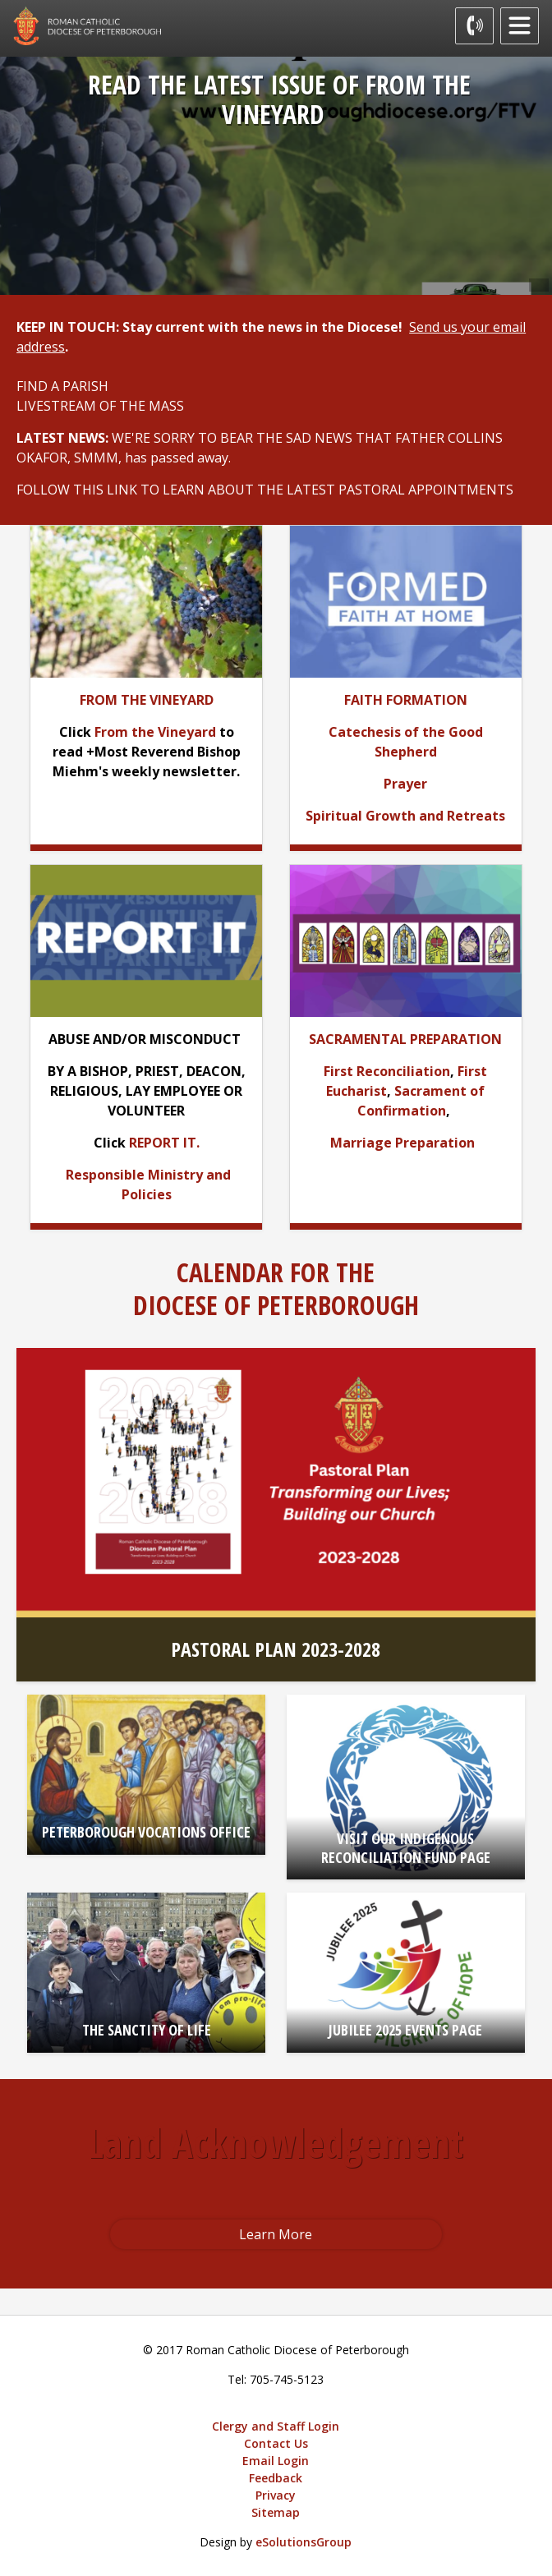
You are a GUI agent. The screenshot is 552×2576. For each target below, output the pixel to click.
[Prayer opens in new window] (405, 784)
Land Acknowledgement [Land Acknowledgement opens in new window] (275, 2142)
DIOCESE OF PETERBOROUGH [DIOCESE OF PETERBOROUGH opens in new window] (276, 1304)
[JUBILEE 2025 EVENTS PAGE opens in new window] (406, 1973)
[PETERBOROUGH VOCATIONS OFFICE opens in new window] (146, 1775)
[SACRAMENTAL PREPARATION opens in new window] (405, 1039)
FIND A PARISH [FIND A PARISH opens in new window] (62, 386)
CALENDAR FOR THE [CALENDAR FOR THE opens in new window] (276, 1272)
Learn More (275, 2234)
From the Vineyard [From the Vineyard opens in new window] (155, 732)
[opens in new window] (406, 600)
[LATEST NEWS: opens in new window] (64, 438)
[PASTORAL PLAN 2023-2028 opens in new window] (276, 1514)
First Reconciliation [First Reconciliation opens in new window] (387, 1071)
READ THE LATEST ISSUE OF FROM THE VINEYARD (279, 99)
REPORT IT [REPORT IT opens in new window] (162, 1143)
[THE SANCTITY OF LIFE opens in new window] (146, 1973)
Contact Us (276, 2443)
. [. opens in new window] (231, 457)
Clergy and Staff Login (275, 2426)
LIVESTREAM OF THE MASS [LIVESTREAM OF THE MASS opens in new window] (100, 406)
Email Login (275, 2460)
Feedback (275, 2478)
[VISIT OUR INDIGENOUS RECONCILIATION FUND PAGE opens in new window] (406, 1787)
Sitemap (275, 2512)
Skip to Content (0, 0)
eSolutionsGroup (303, 2542)
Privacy (275, 2495)
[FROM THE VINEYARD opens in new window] (147, 700)
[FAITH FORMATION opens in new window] (405, 700)
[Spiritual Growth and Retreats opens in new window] (405, 816)
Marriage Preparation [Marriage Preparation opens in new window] (402, 1143)
